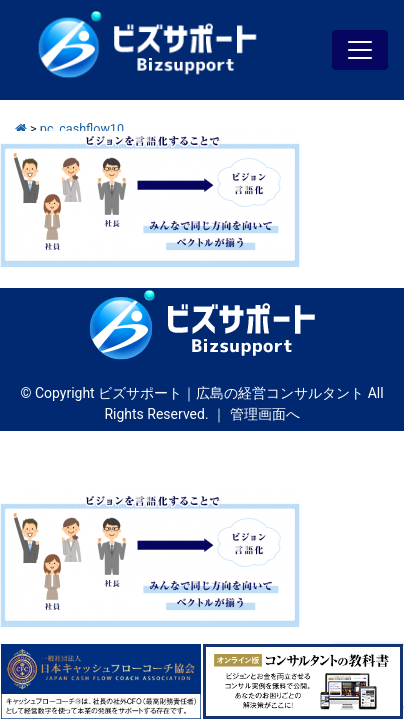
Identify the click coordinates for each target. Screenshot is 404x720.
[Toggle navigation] (360, 50)
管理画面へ (265, 414)
